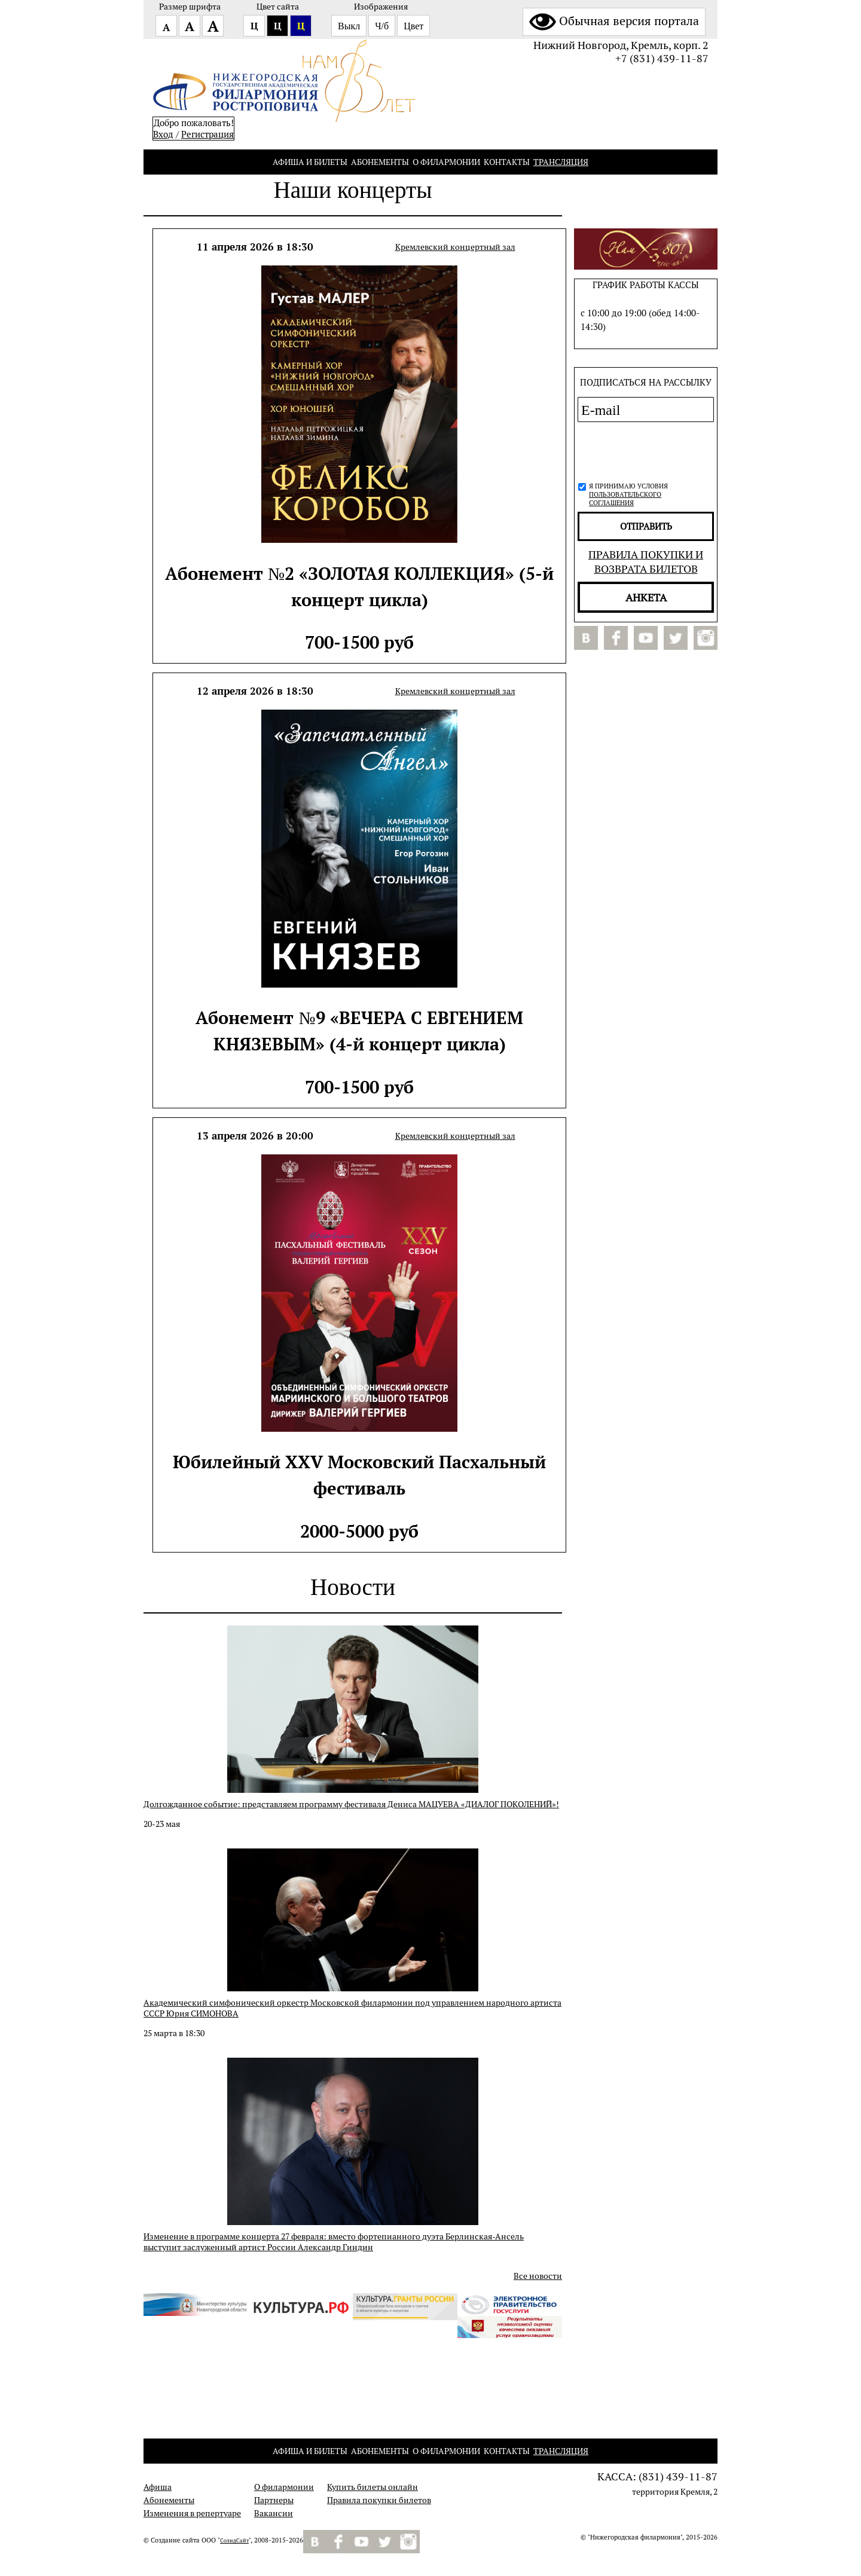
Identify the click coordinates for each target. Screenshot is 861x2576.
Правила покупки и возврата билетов (645, 561)
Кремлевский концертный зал (455, 247)
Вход (163, 134)
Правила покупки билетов (379, 2500)
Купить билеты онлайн (372, 2487)
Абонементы (380, 162)
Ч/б (382, 26)
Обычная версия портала (614, 21)
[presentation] (642, 449)
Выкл (349, 26)
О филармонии (446, 162)
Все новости (538, 2276)
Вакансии (273, 2513)
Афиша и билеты (310, 162)
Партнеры (274, 2500)
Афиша (158, 2487)
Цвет (413, 26)
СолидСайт (234, 2540)
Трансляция (560, 162)
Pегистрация (207, 134)
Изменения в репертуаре (192, 2513)
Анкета (646, 597)
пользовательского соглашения (625, 498)
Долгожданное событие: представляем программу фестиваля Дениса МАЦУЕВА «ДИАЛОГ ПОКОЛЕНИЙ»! (351, 1804)
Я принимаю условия (628, 494)
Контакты (507, 162)
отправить (646, 526)
